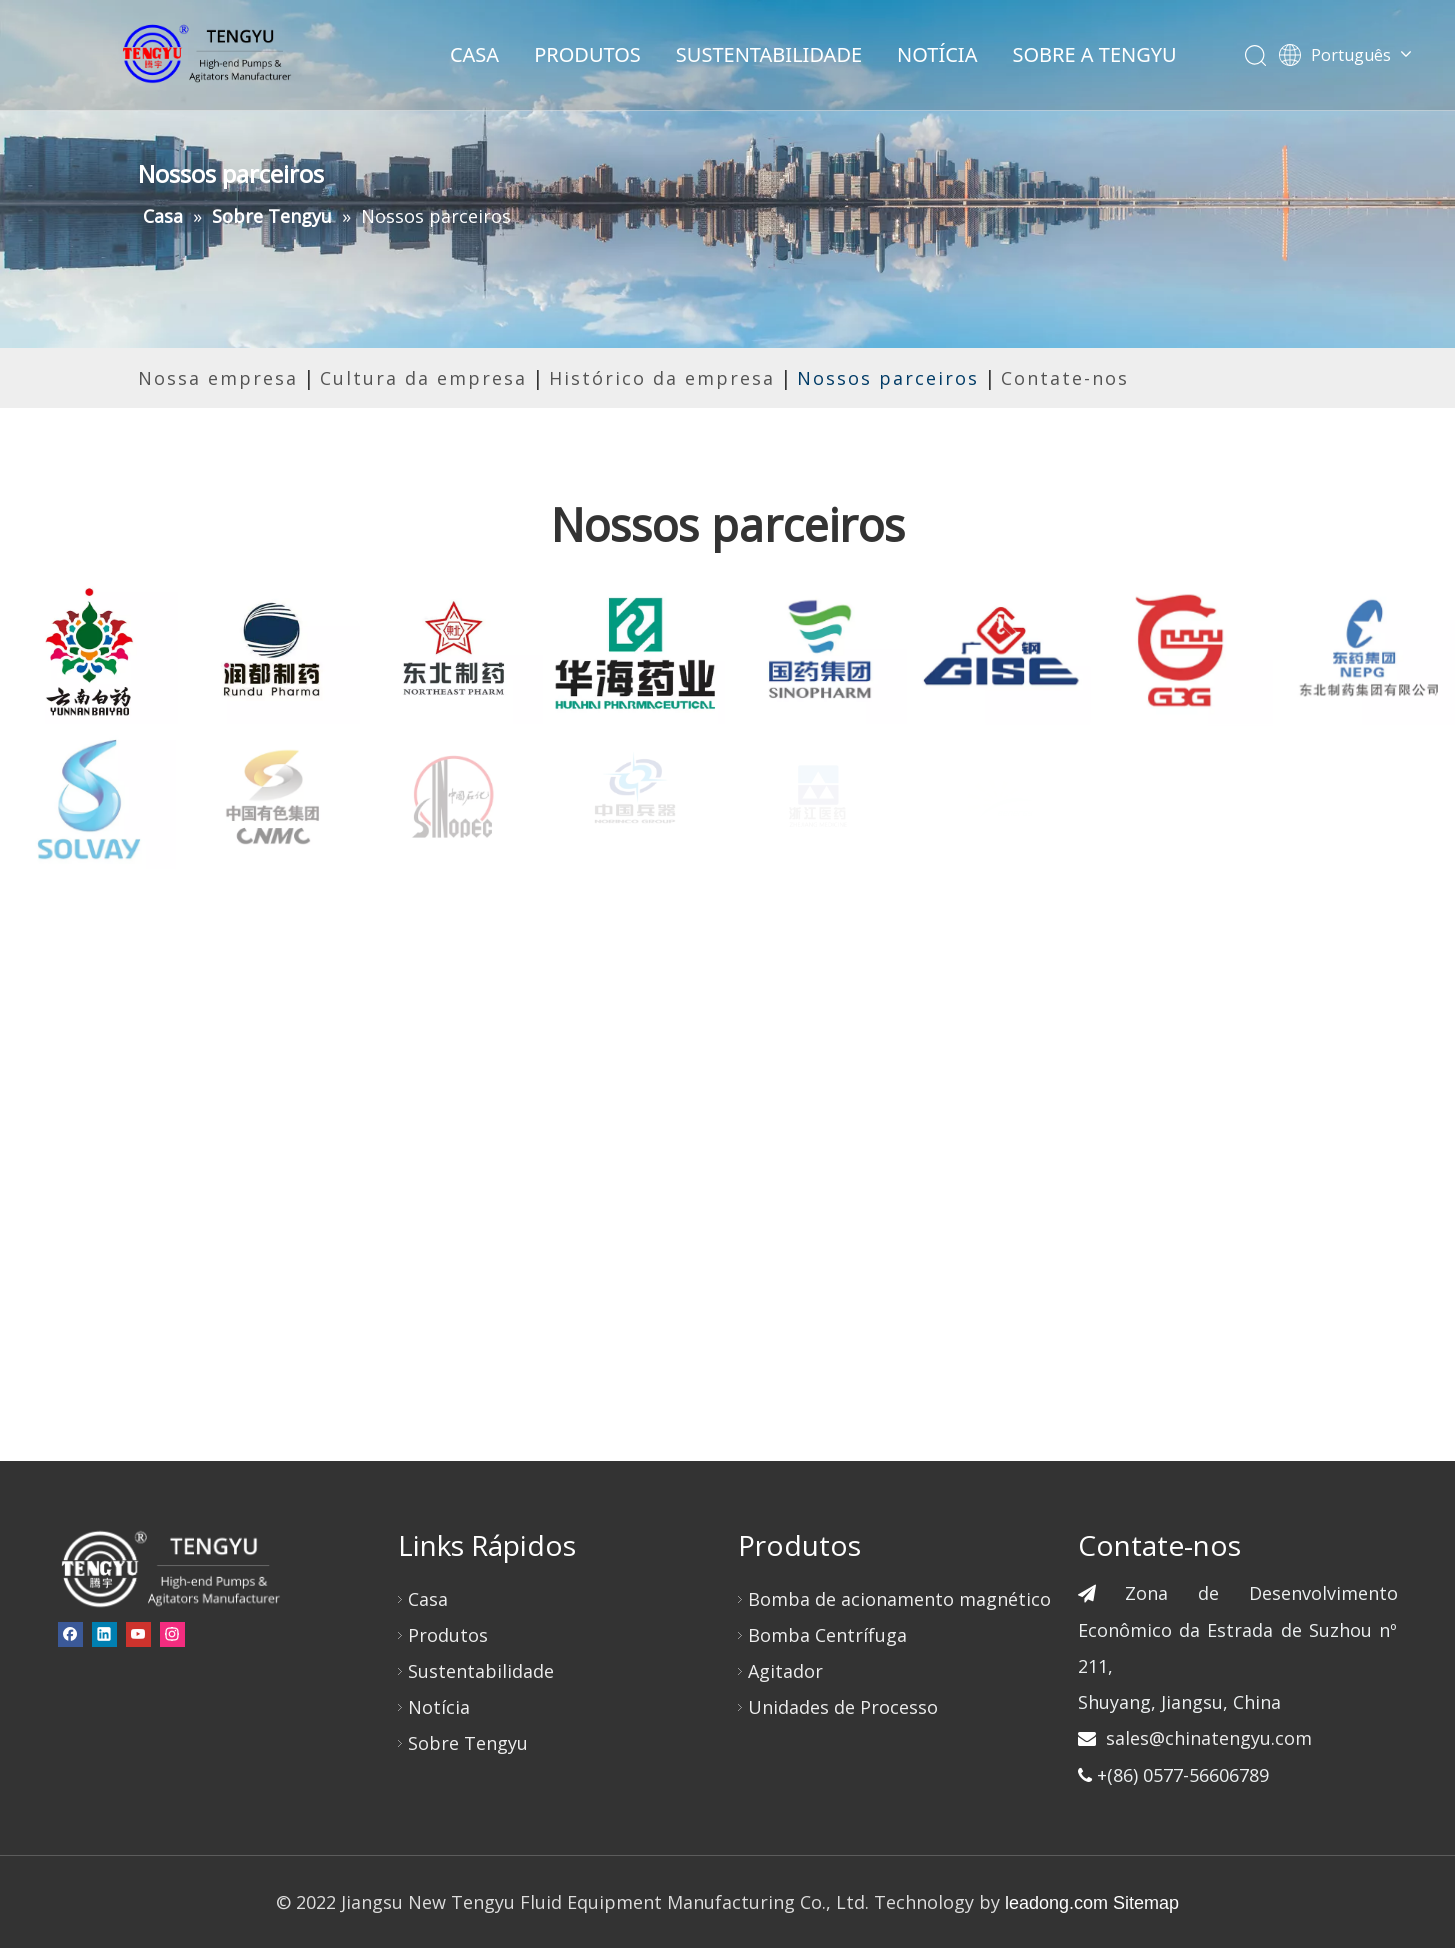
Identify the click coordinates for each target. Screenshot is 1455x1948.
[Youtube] (138, 1634)
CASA (474, 54)
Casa (428, 1599)
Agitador (785, 1671)
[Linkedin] (104, 1634)
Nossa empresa (218, 378)
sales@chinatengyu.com (1209, 1738)
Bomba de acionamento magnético (899, 1599)
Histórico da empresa (662, 378)
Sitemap (1146, 1903)
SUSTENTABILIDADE (769, 54)
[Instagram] (172, 1634)
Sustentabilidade (481, 1671)
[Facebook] (70, 1634)
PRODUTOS (587, 54)
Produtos (448, 1635)
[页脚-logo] (169, 1568)
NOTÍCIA (937, 54)
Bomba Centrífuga (827, 1635)
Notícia (439, 1707)
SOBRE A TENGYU (1094, 54)
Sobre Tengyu (468, 1743)
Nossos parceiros (888, 378)
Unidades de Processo (843, 1707)
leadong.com (1056, 1903)
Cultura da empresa (423, 378)
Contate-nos (1065, 378)
